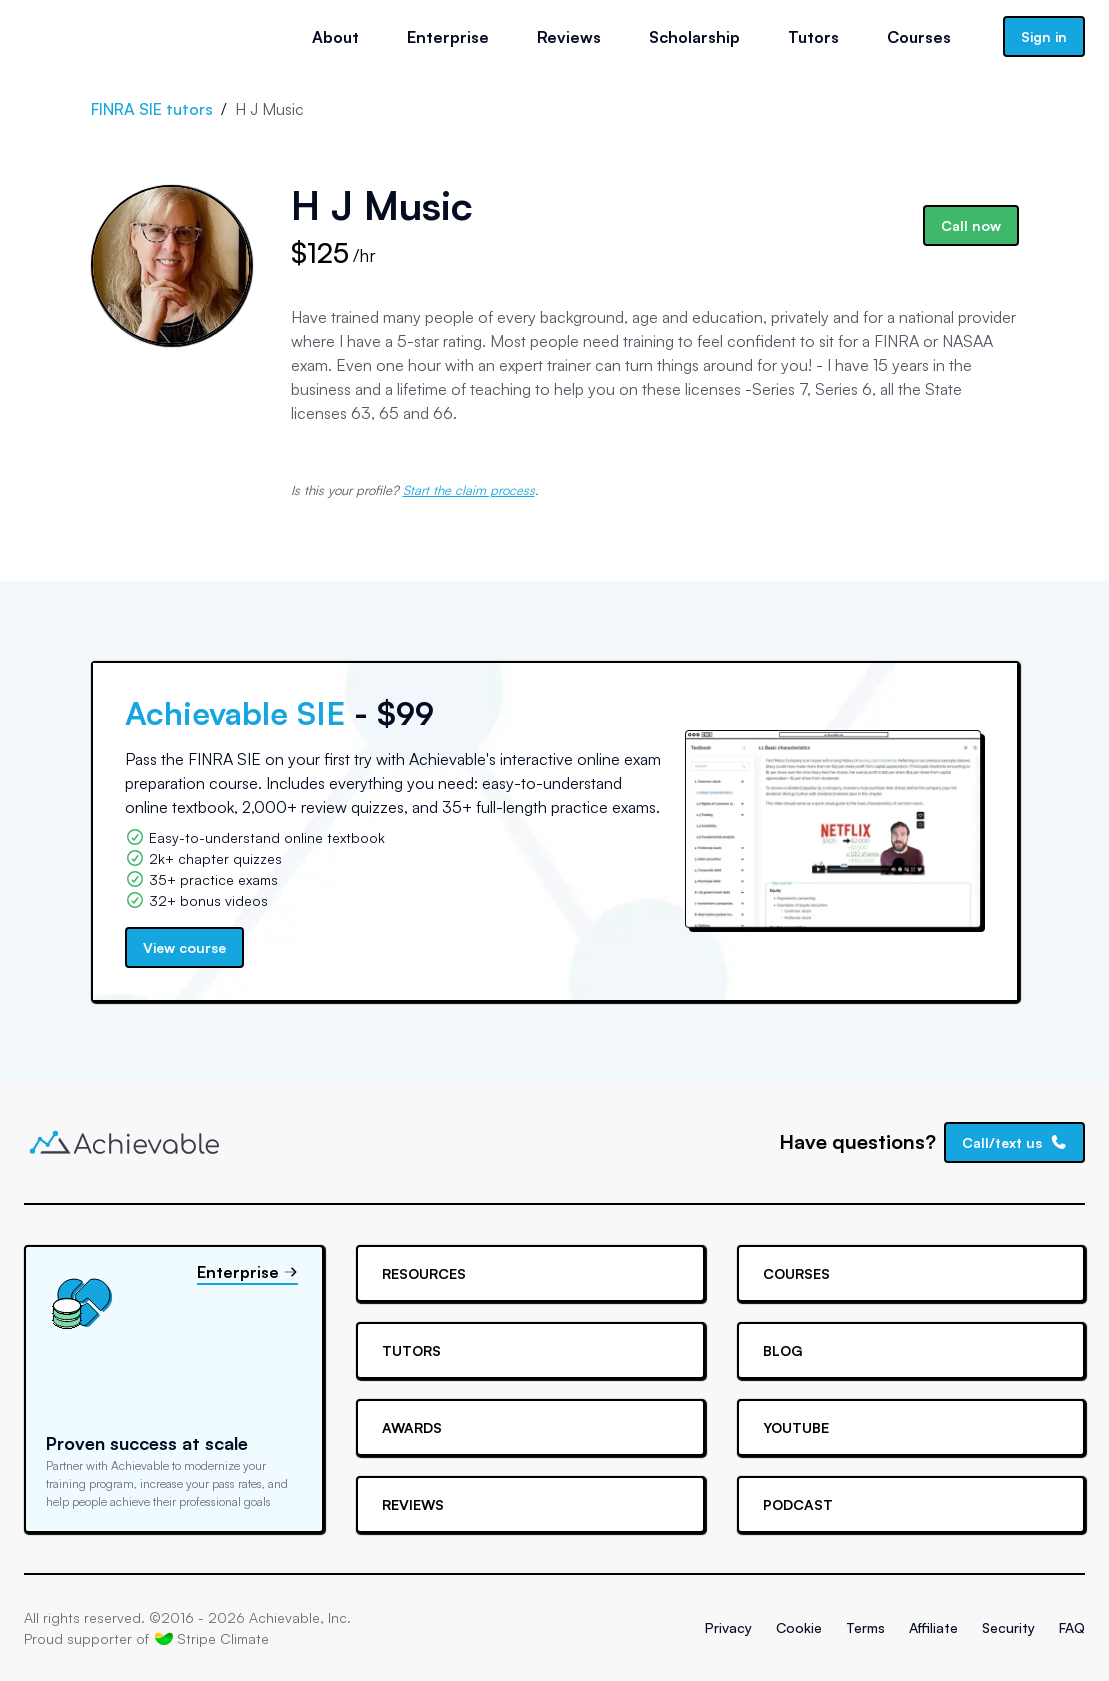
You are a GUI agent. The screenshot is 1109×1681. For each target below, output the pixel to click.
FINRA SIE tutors (152, 109)
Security (1008, 1627)
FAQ (1072, 1627)
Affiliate (933, 1627)
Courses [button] (919, 37)
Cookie (799, 1627)
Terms (865, 1627)
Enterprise (448, 37)
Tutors (813, 37)
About (335, 37)
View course (184, 947)
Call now (971, 225)
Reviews (569, 37)
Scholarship (694, 37)
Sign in (1044, 36)
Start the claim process (469, 490)
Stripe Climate (212, 1638)
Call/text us (1015, 1142)
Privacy (728, 1627)
